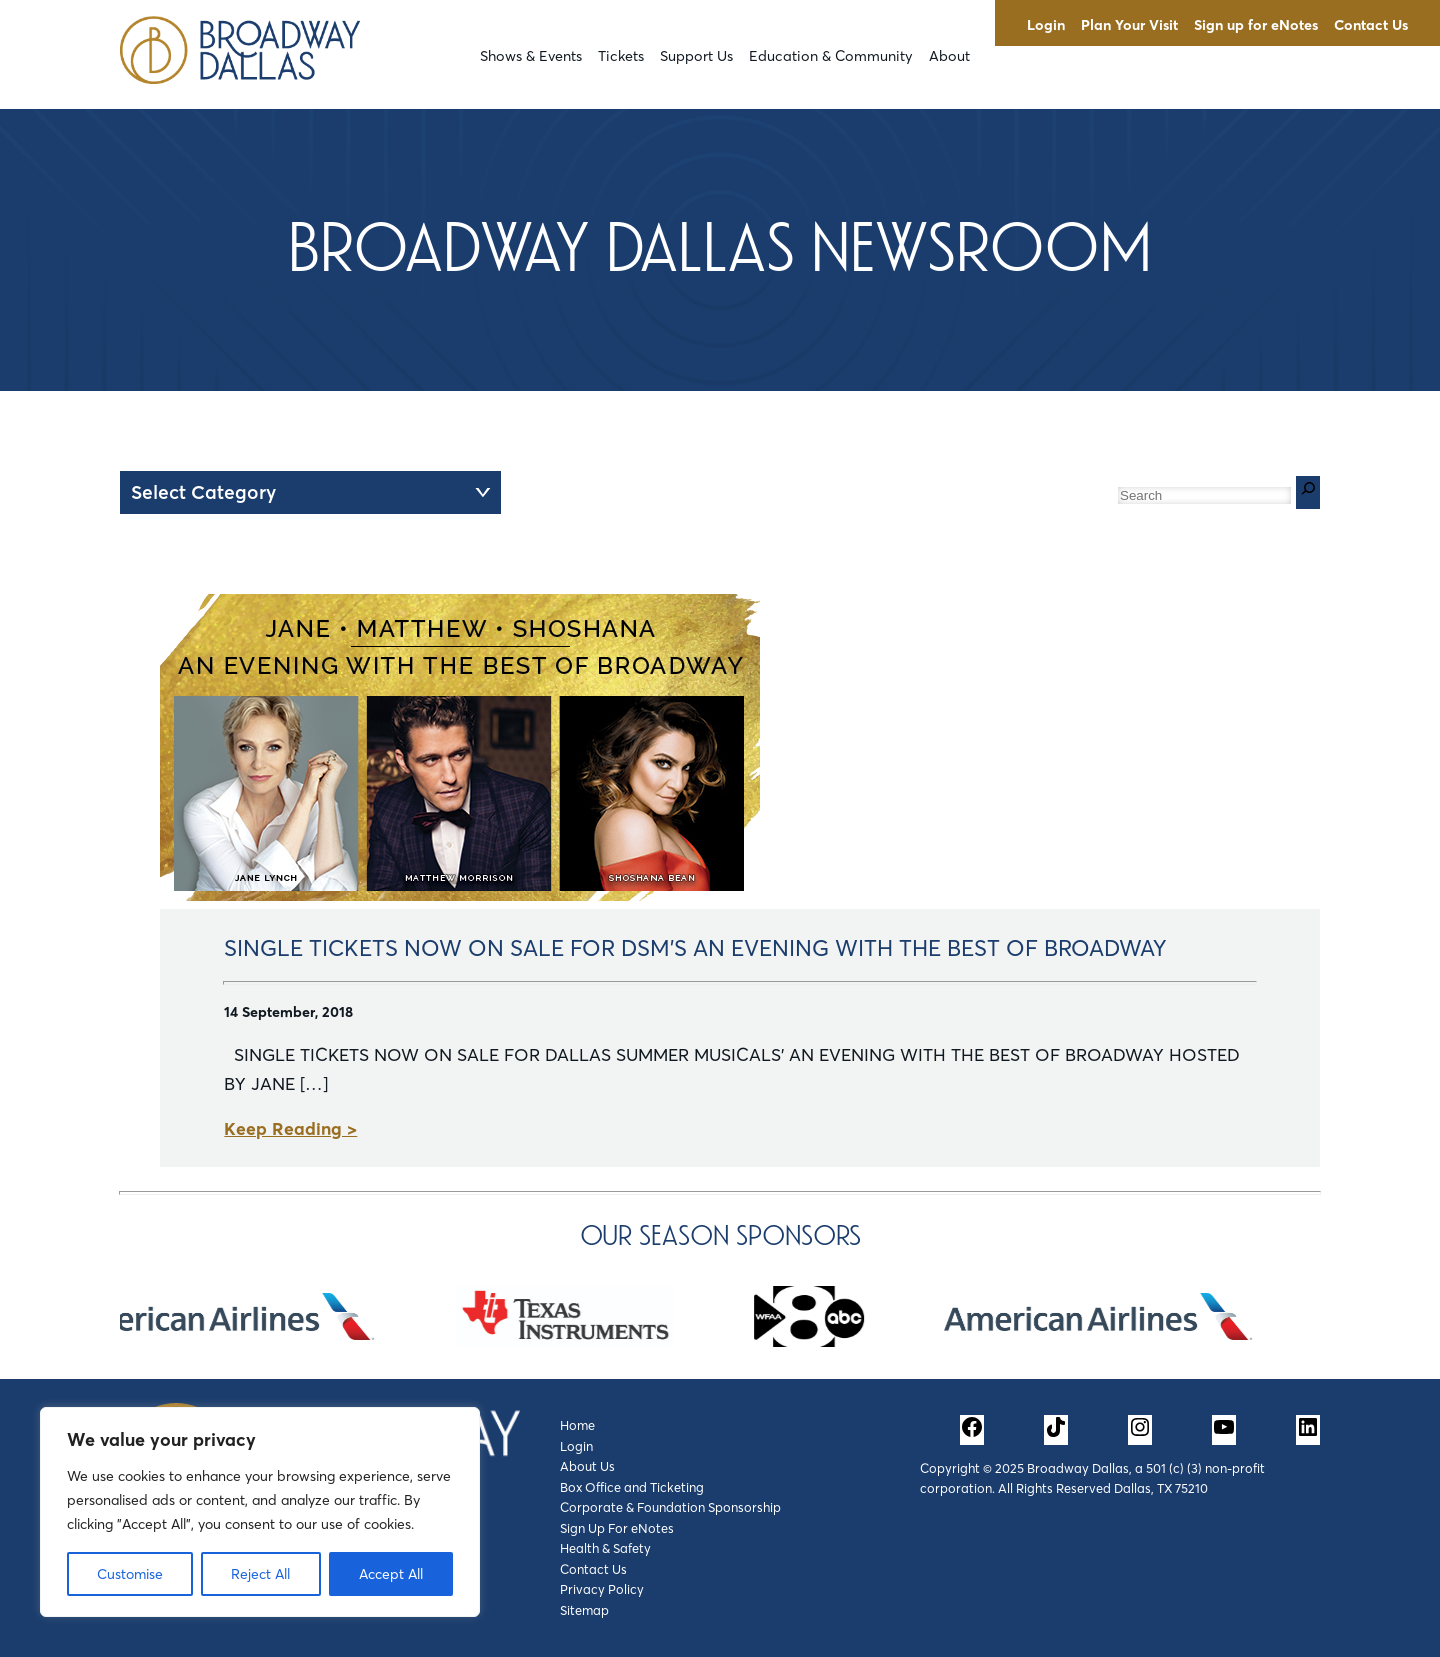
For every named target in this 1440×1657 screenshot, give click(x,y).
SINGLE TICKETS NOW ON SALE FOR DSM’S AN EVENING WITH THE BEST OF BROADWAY (695, 948)
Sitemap (584, 1610)
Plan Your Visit (1129, 25)
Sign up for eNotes (1256, 25)
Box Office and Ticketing (632, 1487)
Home (577, 1425)
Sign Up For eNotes (617, 1528)
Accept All (391, 1574)
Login (1046, 25)
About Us (587, 1466)
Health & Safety (605, 1548)
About (949, 56)
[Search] (1308, 492)
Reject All (260, 1574)
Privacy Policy (602, 1589)
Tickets (621, 56)
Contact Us (1371, 25)
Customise (130, 1574)
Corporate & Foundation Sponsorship (670, 1507)
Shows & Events (531, 56)
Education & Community (831, 56)
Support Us (696, 56)
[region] (260, 1512)
